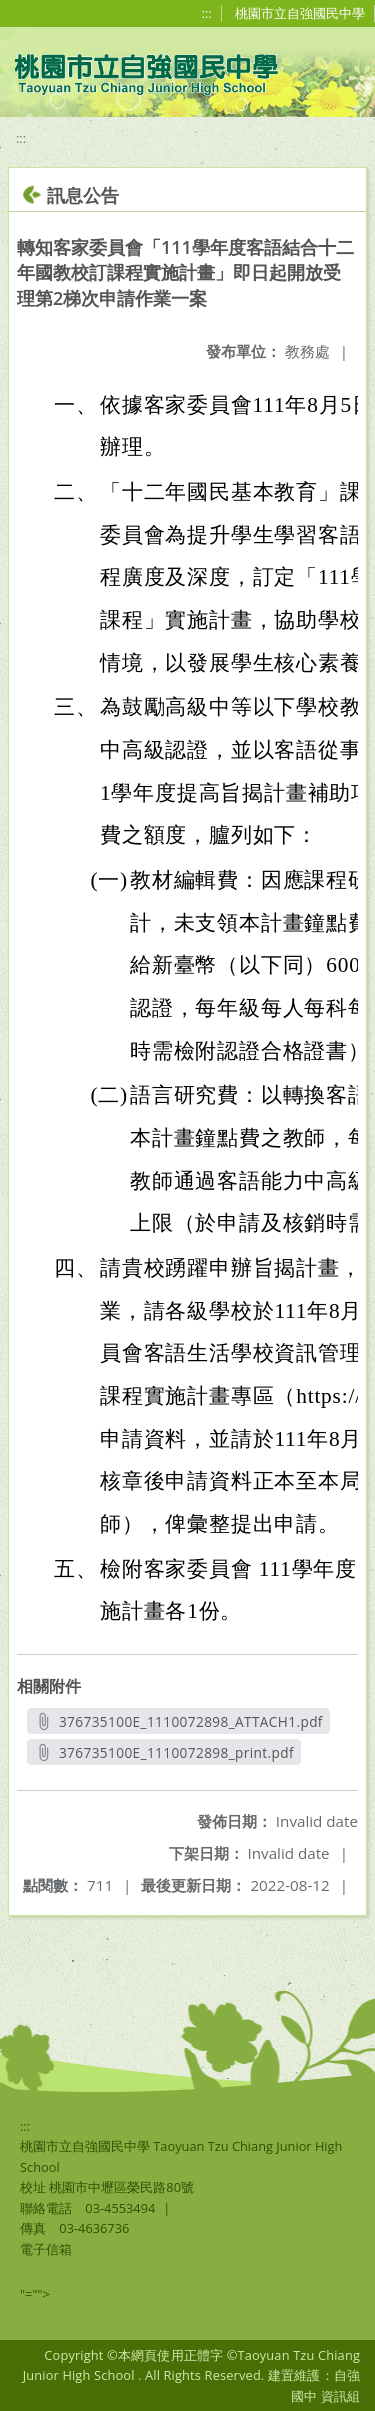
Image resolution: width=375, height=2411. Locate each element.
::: (207, 13)
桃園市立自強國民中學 (300, 13)
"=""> (35, 2294)
